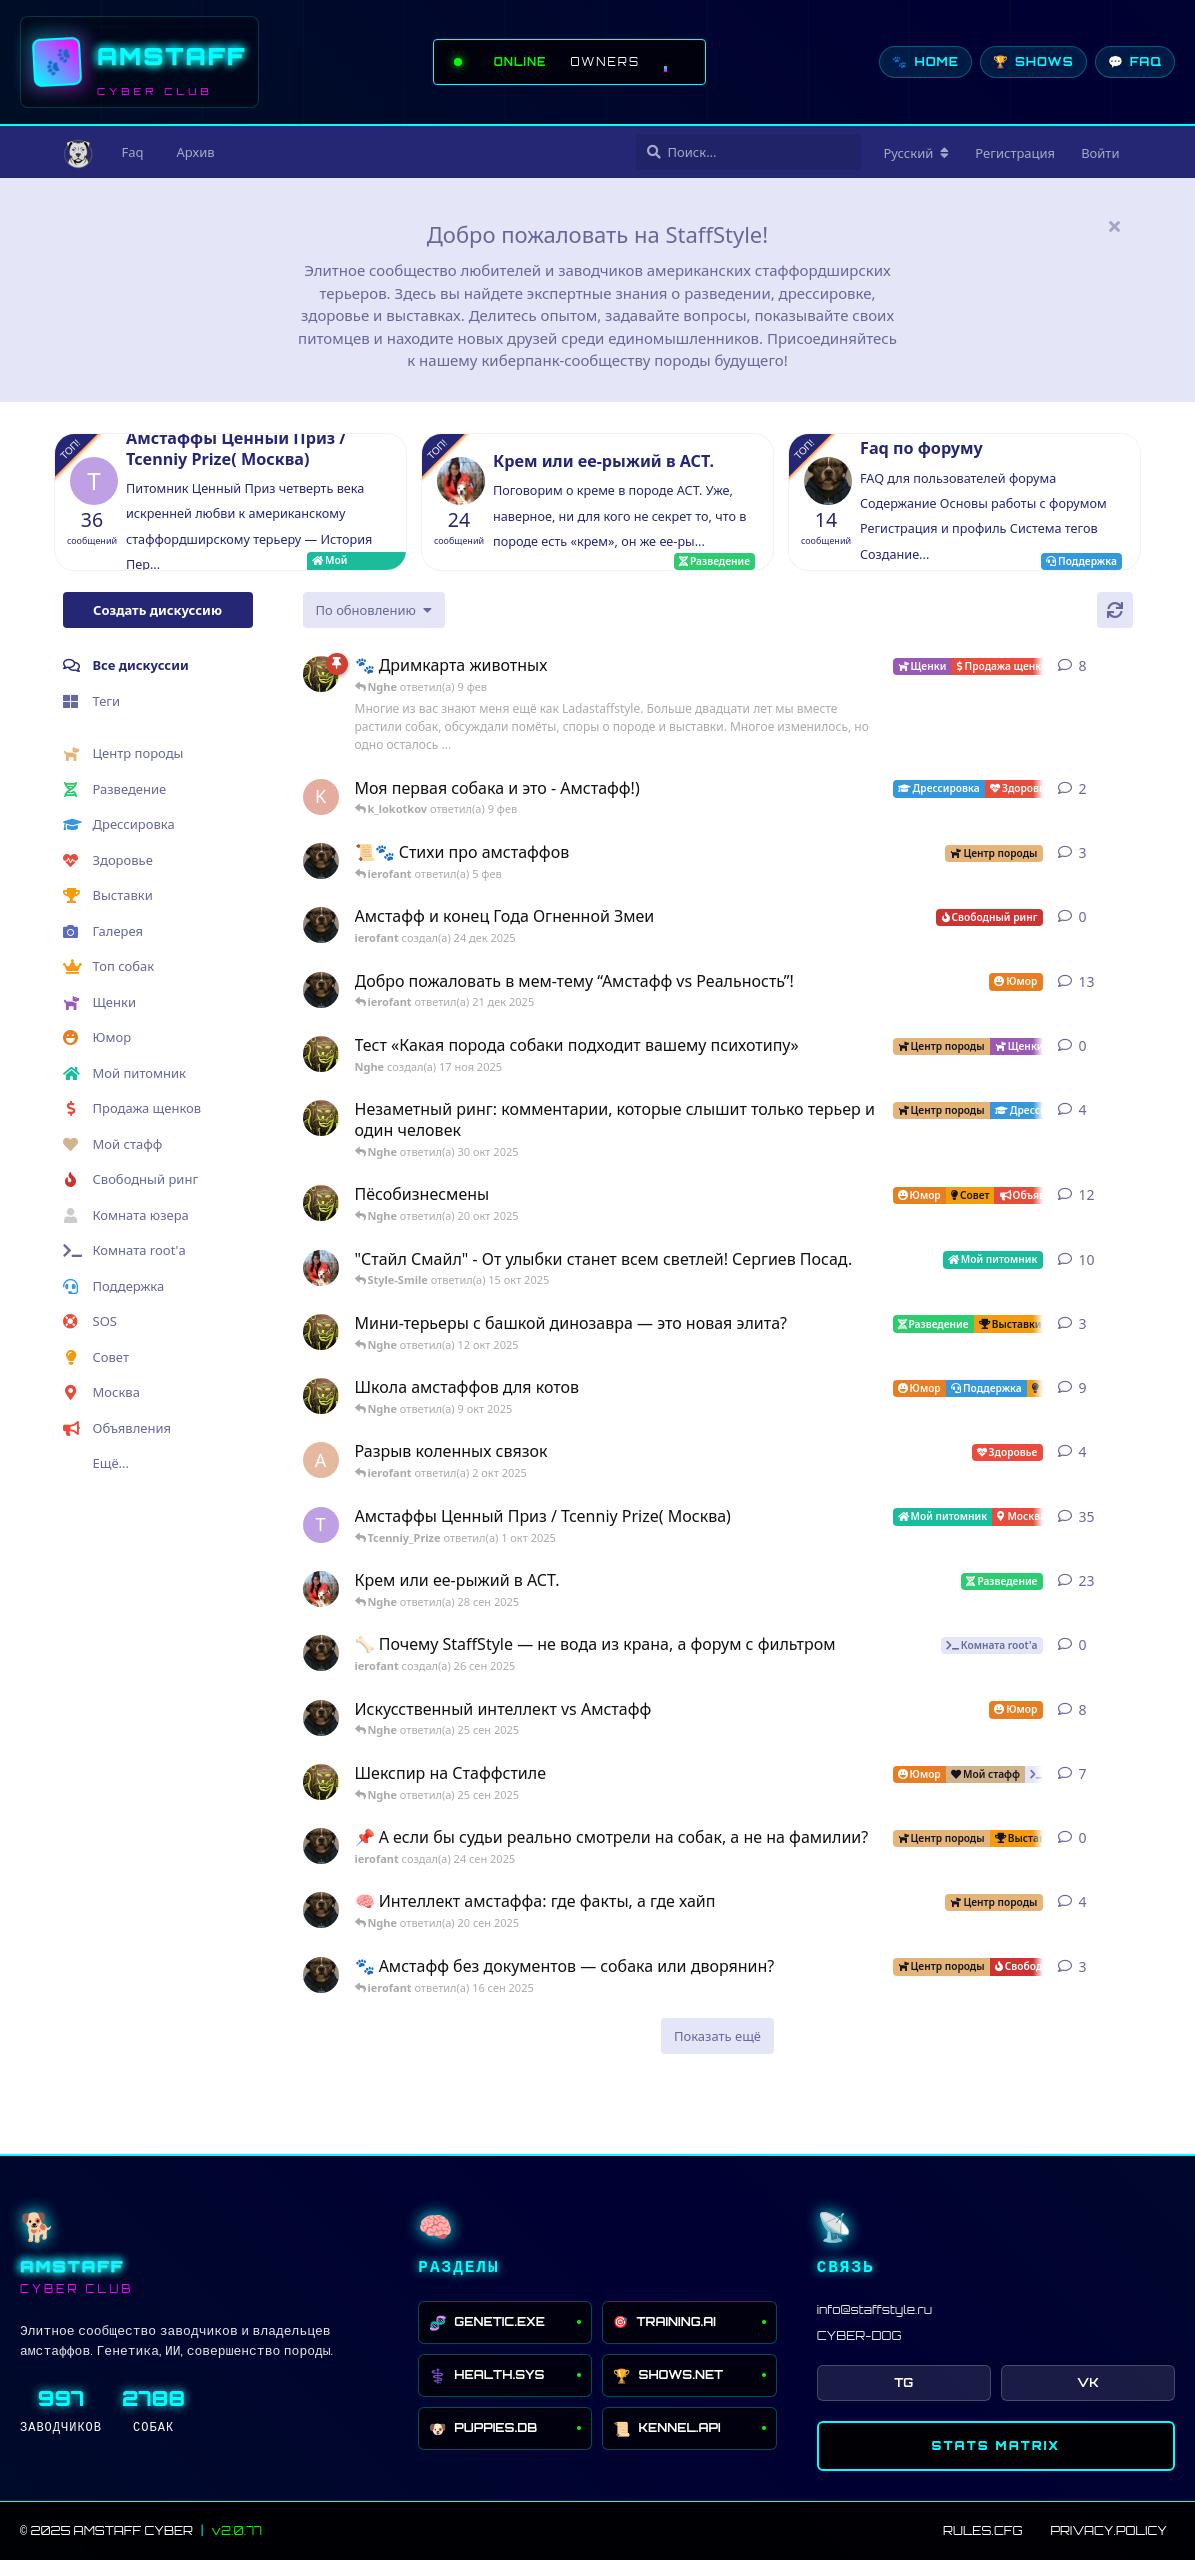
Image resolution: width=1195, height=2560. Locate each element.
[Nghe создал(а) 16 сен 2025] (321, 1782)
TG (903, 2382)
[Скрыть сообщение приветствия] (1115, 226)
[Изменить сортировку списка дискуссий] (374, 610)
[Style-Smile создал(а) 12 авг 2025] (321, 1268)
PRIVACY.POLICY (1108, 2530)
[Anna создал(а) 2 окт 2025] (321, 1460)
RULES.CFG (982, 2530)
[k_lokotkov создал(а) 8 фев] (321, 797)
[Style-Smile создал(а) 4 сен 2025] (321, 1589)
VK (1088, 2382)
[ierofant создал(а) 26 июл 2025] (321, 1910)
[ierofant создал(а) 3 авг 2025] (321, 990)
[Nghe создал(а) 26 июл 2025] (321, 1332)
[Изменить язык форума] (917, 153)
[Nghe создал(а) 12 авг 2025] (321, 1203)
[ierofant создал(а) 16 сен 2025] (321, 1975)
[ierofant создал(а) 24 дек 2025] (321, 925)
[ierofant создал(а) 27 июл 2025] (321, 1718)
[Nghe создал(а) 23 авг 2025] (321, 674)
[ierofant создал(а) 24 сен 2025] (321, 1846)
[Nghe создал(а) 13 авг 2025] (321, 1396)
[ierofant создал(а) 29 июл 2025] (321, 861)
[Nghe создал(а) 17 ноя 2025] (321, 1054)
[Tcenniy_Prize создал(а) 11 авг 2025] (321, 1525)
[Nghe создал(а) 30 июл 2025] (321, 1118)
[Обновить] (1115, 610)
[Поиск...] (748, 152)
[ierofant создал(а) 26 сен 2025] (321, 1653)
